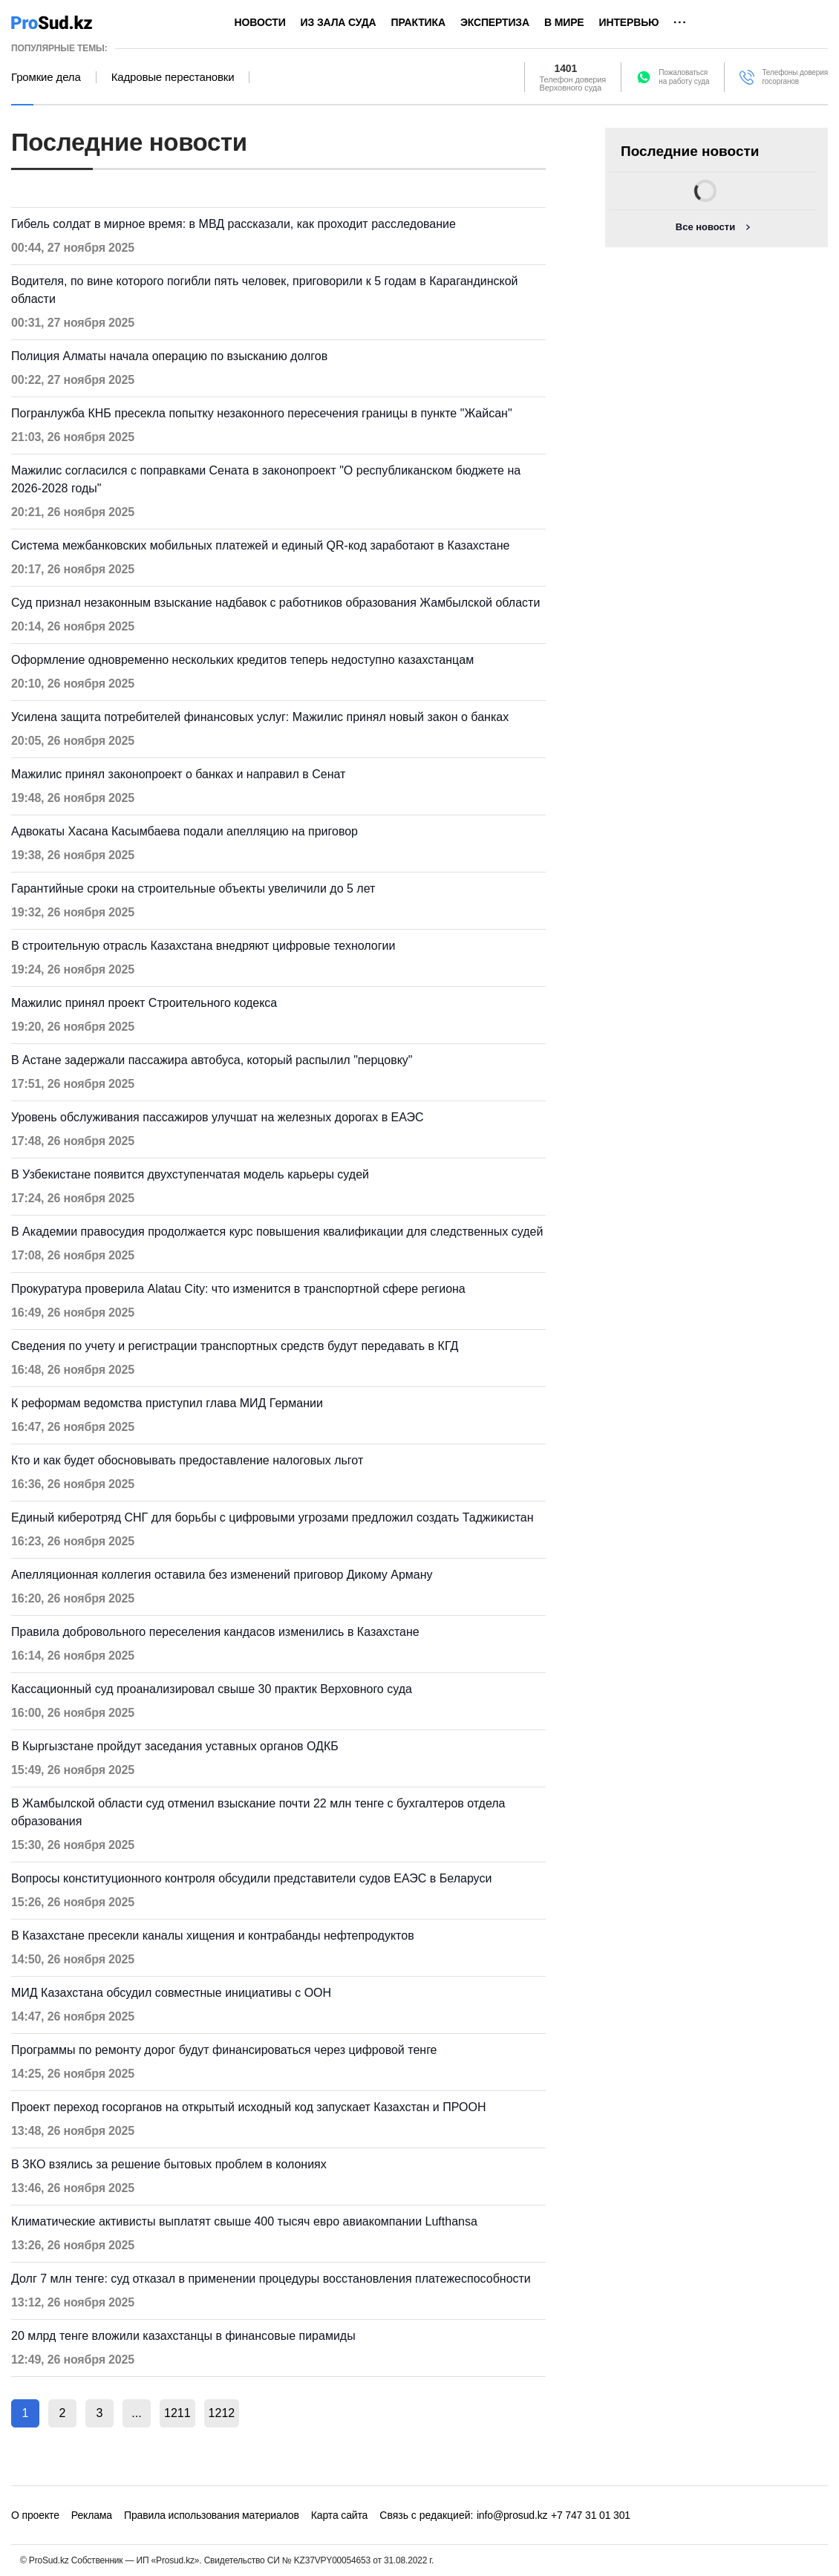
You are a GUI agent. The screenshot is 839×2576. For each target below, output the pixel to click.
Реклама (91, 2515)
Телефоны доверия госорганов (795, 76)
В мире (564, 22)
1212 (222, 2413)
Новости (260, 22)
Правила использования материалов (211, 2515)
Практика (418, 22)
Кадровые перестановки (173, 77)
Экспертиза (494, 22)
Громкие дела (46, 77)
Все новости (705, 226)
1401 (566, 68)
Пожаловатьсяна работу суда (684, 76)
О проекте (35, 2515)
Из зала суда (338, 22)
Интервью (629, 22)
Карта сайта (339, 2515)
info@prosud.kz (512, 2515)
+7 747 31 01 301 (590, 2515)
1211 (177, 2413)
